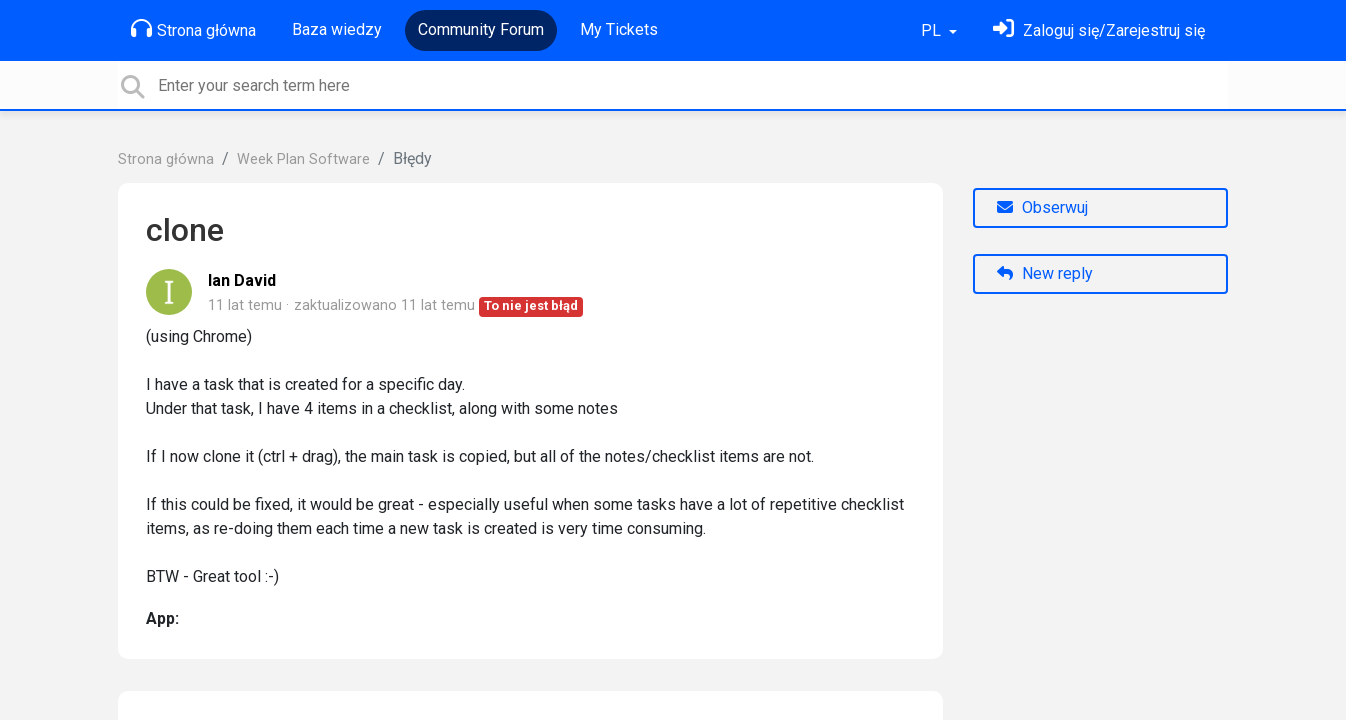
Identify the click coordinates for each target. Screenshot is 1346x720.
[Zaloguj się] (1099, 30)
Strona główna (193, 29)
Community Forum (481, 29)
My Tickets (619, 29)
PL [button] (933, 30)
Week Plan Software (303, 159)
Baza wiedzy (337, 29)
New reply (1045, 273)
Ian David (242, 280)
